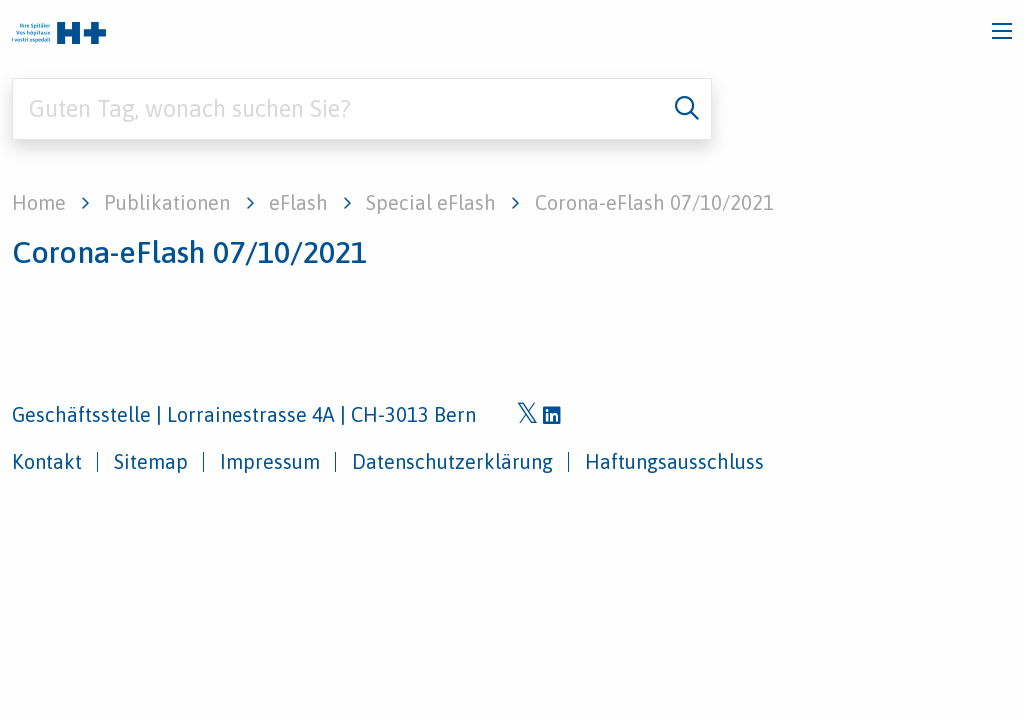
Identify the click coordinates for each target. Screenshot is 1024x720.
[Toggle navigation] (1002, 31)
